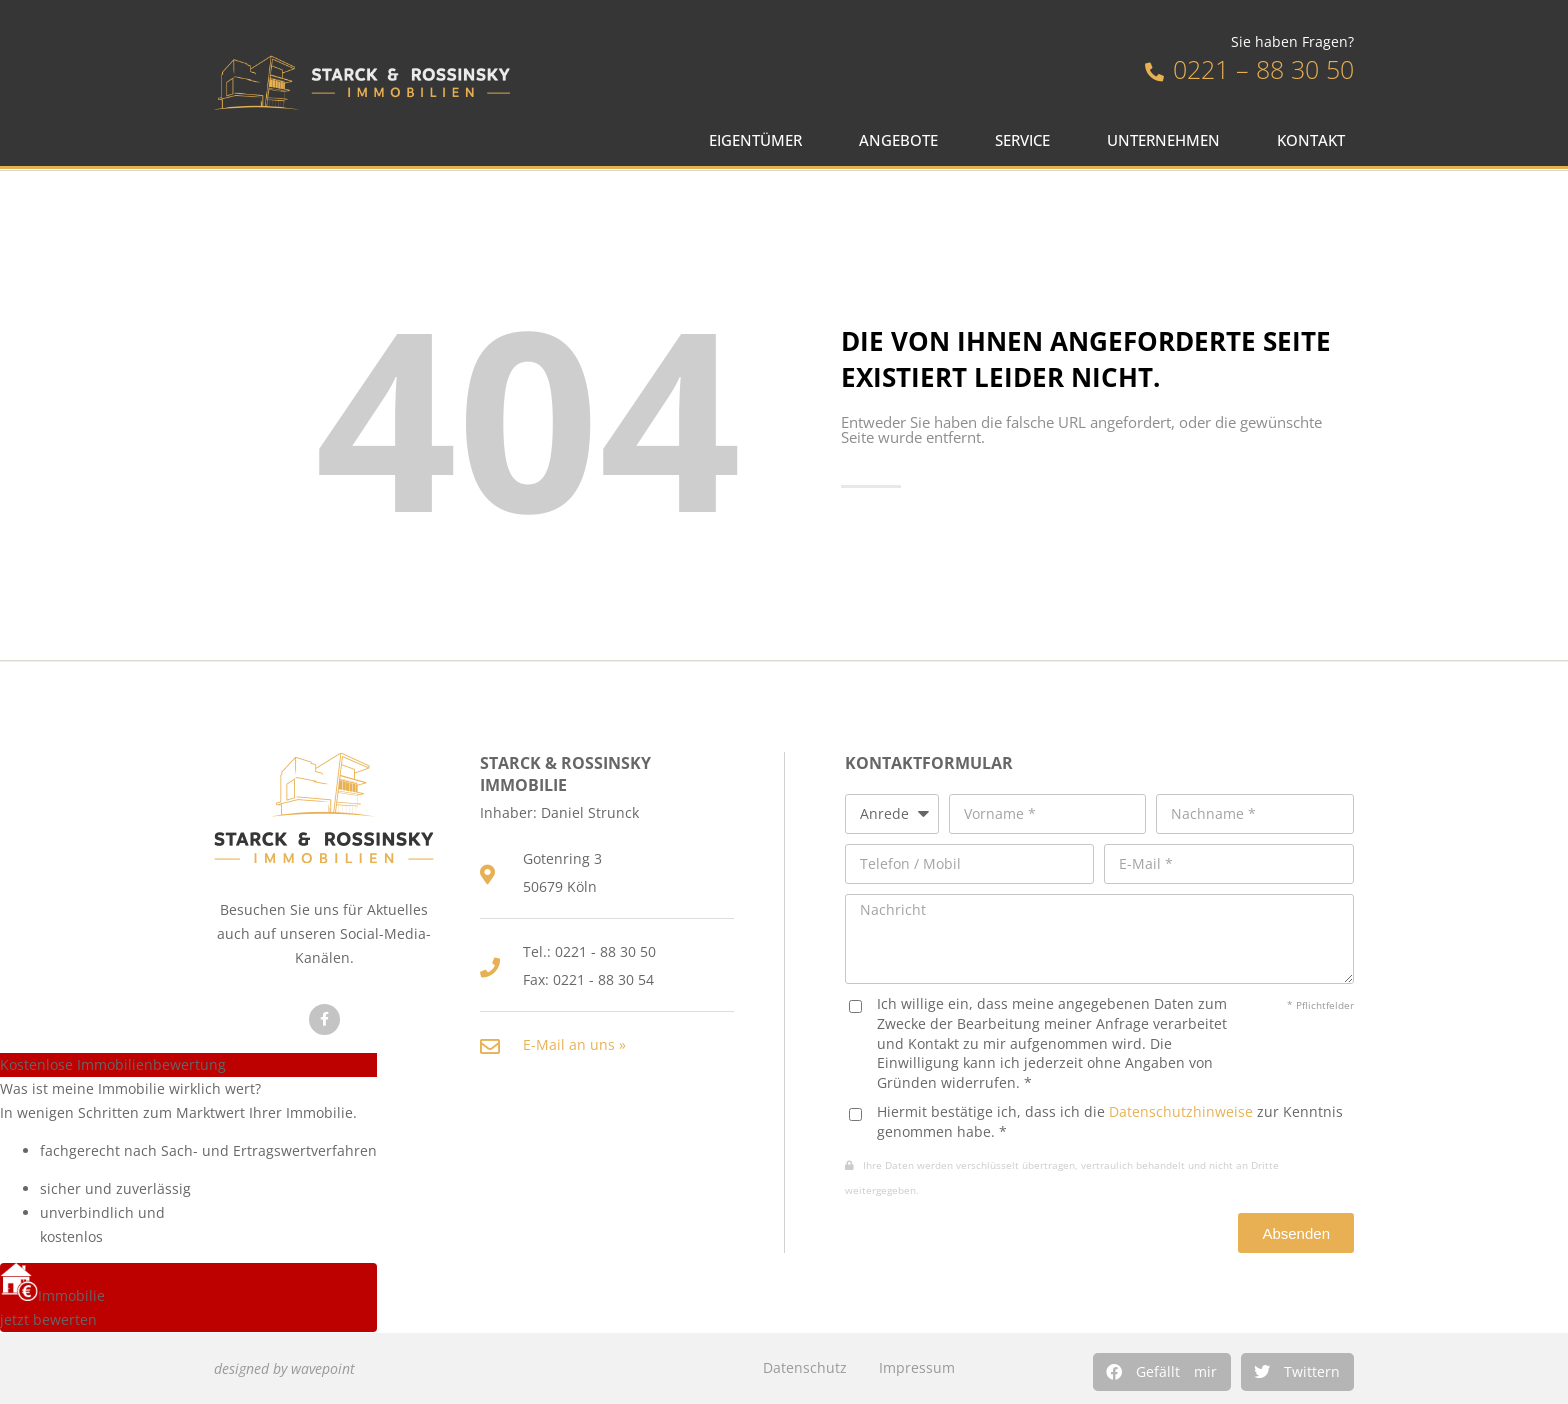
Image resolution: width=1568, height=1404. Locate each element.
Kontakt (1316, 140)
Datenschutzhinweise (1181, 1111)
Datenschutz (805, 1367)
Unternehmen (1168, 140)
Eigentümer (760, 140)
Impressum (917, 1367)
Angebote (903, 140)
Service (1027, 140)
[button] (1162, 1372)
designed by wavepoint (284, 1368)
